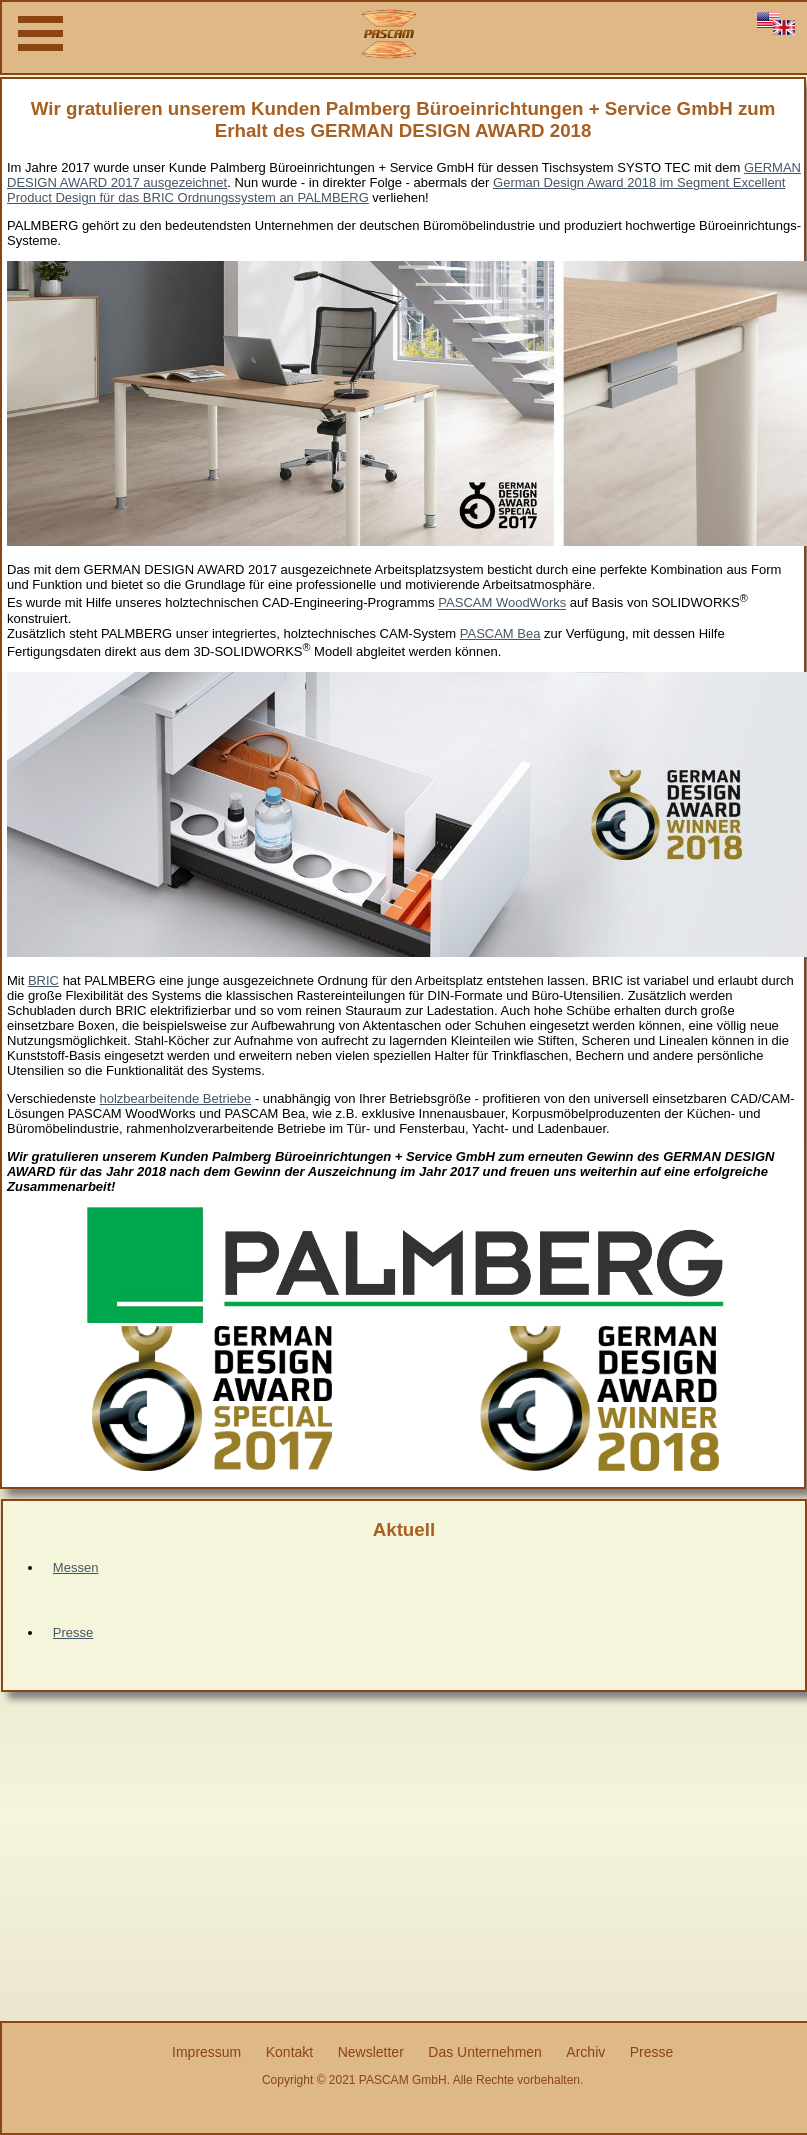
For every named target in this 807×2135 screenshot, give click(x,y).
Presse (73, 1632)
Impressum (206, 2052)
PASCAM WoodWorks (502, 603)
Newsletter (371, 2052)
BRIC (43, 980)
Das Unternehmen (485, 2052)
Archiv (585, 2052)
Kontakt (289, 2052)
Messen (76, 1567)
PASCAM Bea (500, 633)
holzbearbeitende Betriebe (176, 1098)
